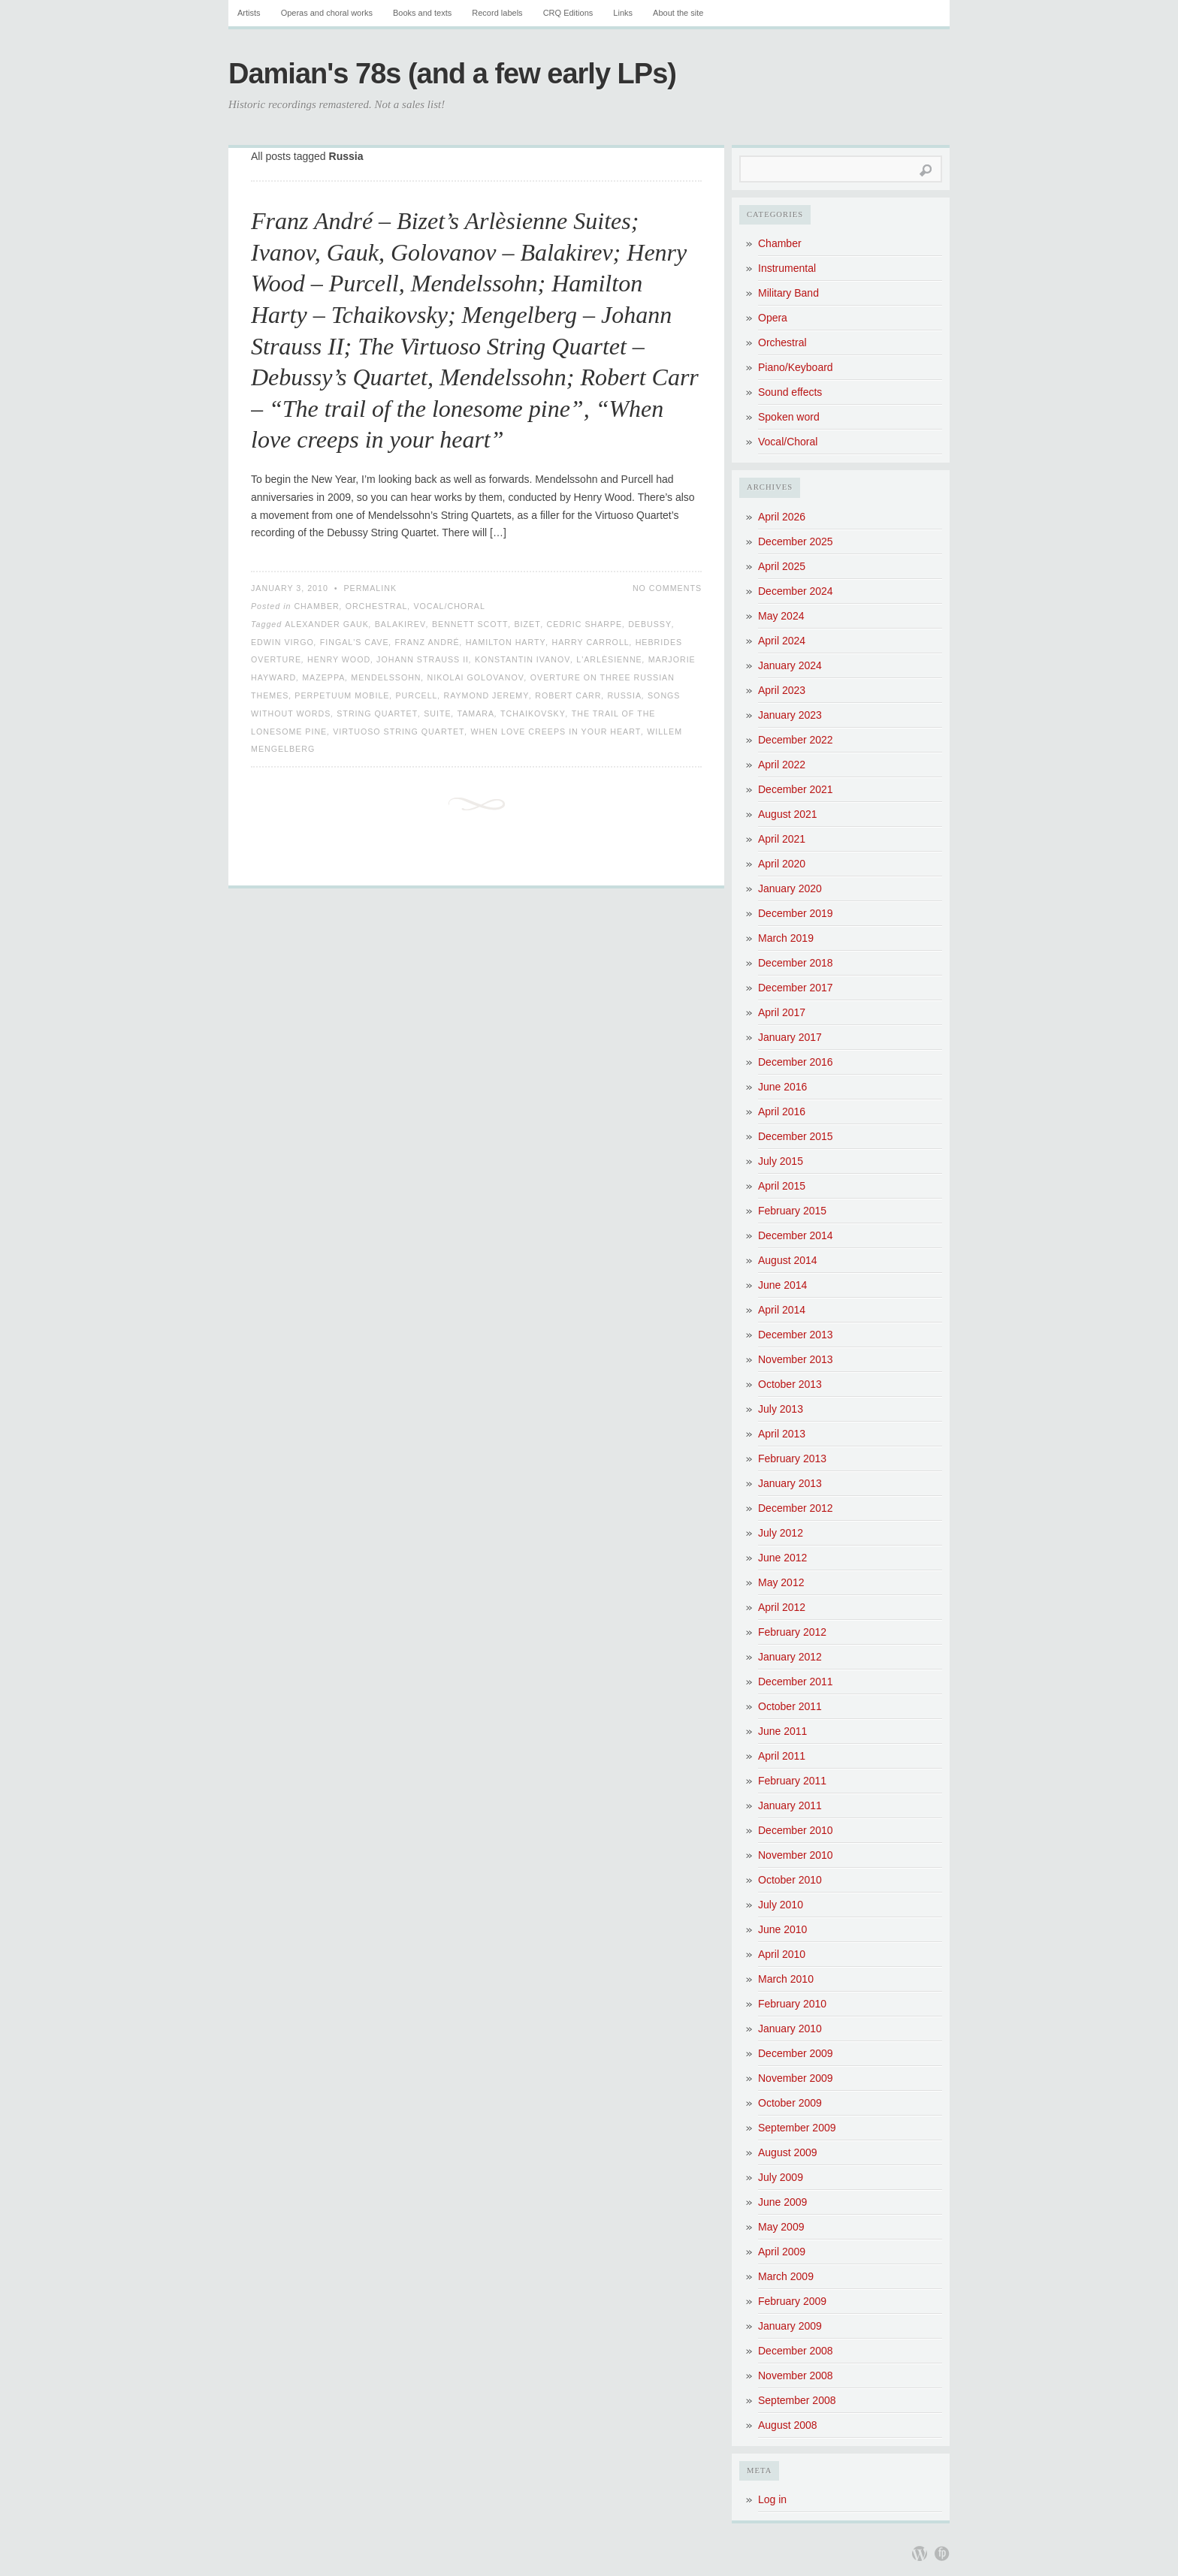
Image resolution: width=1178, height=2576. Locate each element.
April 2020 (781, 864)
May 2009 (781, 2227)
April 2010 (781, 1954)
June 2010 (782, 1929)
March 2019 (786, 938)
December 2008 (795, 2351)
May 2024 (781, 616)
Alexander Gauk (327, 624)
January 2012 (790, 1657)
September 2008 (797, 2400)
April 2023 (781, 690)
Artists (249, 12)
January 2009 (790, 2326)
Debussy (650, 624)
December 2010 (795, 1830)
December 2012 (795, 1508)
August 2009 (787, 2152)
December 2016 (795, 1062)
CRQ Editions (568, 12)
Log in (772, 2499)
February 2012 (792, 1632)
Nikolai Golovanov (475, 677)
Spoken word (789, 417)
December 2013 (795, 1335)
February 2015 (792, 1211)
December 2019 (795, 913)
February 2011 (792, 1781)
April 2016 (781, 1112)
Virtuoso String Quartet (398, 731)
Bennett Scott (470, 624)
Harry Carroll (591, 642)
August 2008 (787, 2425)
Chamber (316, 606)
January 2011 (790, 1805)
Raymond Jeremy (486, 695)
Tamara (475, 713)
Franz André (427, 642)
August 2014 (787, 1260)
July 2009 (780, 2177)
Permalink (370, 588)
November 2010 (795, 1855)
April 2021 (781, 839)
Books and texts (422, 12)
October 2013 (790, 1384)
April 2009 (781, 2252)
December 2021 (795, 789)
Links (623, 12)
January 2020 (790, 888)
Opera (772, 318)
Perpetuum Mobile (341, 695)
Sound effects (790, 392)
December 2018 (795, 963)
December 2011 (795, 1682)
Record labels (497, 12)
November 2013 (795, 1359)
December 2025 (795, 541)
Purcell (416, 695)
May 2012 (781, 1582)
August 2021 (787, 814)
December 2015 (795, 1136)
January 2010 (790, 2028)
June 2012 (782, 1558)
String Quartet (377, 713)
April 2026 (781, 517)
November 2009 (795, 2078)
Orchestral (377, 606)
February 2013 (792, 1458)
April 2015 (781, 1186)
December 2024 (795, 591)
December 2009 (795, 2053)
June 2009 (782, 2202)
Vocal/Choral (449, 606)
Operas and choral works (327, 12)
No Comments (667, 588)
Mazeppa (323, 677)
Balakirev (400, 624)
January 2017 (790, 1037)
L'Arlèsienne (609, 659)
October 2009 (790, 2103)
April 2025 (781, 566)
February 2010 (792, 2004)
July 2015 (780, 1161)
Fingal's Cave (354, 642)
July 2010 (780, 1905)
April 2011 (781, 1756)
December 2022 (795, 740)
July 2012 (780, 1533)
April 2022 (781, 765)
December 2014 (795, 1235)
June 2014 (782, 1285)
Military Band (788, 293)
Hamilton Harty (506, 642)
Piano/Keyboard (795, 367)
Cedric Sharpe (585, 624)
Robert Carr (568, 695)
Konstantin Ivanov (522, 659)
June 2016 (782, 1087)
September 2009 (797, 2128)
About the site (678, 12)
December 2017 (795, 988)
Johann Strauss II (422, 659)
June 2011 (782, 1731)
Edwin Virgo (282, 642)
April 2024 (781, 641)
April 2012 (781, 1607)
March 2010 (786, 1979)
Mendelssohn (386, 677)
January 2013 (790, 1483)
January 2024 (790, 665)
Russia (624, 695)
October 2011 (790, 1706)
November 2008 (795, 2375)
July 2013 (780, 1409)
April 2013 (781, 1434)
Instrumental (787, 268)
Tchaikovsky (533, 713)
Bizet (527, 624)
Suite (437, 713)
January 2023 (790, 715)
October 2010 (790, 1880)
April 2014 (781, 1310)
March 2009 (786, 2276)
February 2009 (792, 2301)
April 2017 (781, 1012)
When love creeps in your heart (555, 731)
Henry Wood (338, 659)
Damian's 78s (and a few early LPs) (452, 73)
